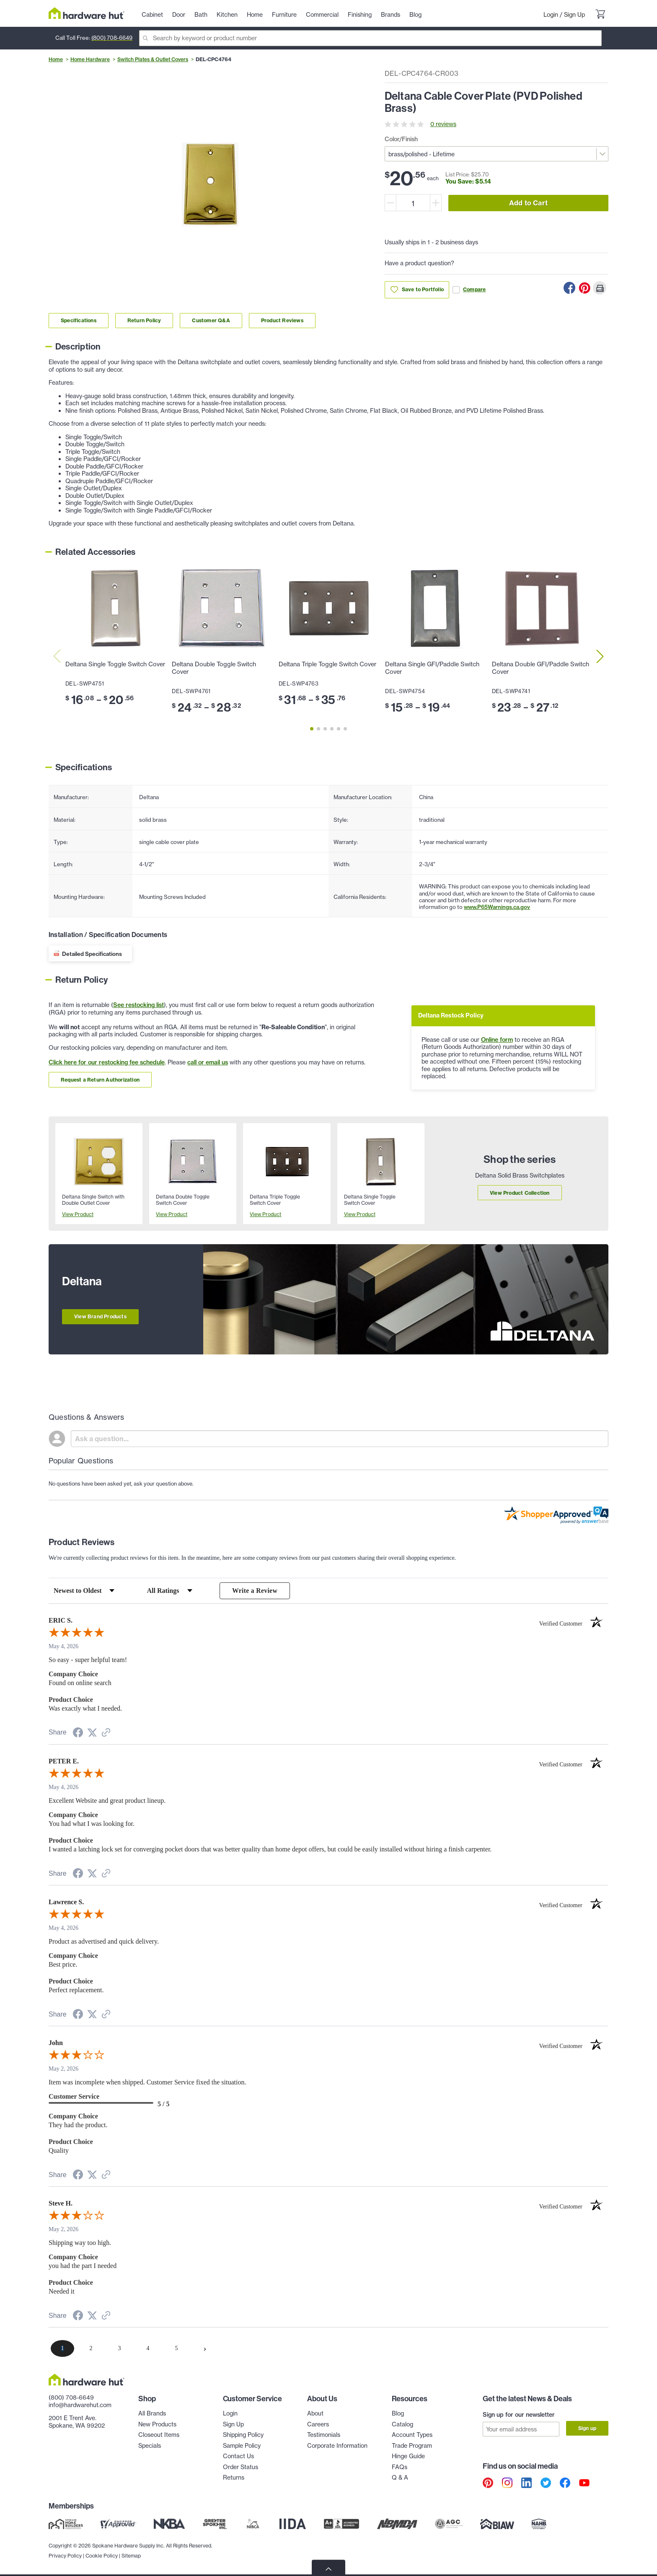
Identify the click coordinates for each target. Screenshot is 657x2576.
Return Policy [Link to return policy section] (144, 320)
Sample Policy (242, 2445)
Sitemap (131, 2555)
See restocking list (138, 1005)
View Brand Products (100, 1316)
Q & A (400, 2478)
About (315, 2414)
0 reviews (443, 124)
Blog (398, 2414)
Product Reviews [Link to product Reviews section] (282, 320)
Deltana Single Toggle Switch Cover (115, 664)
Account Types (412, 2435)
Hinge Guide (408, 2456)
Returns (233, 2478)
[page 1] (62, 2348)
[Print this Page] (599, 288)
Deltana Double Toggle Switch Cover (214, 668)
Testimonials (323, 2435)
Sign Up (574, 14)
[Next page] (205, 2349)
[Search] (370, 38)
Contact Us (238, 2456)
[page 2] (91, 2349)
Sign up (587, 2428)
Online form (497, 1039)
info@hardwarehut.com (80, 2405)
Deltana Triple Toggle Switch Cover (327, 664)
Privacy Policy (65, 2555)
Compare (469, 289)
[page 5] (176, 2349)
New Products (157, 2424)
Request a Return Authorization (100, 1080)
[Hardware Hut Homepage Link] (86, 13)
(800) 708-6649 (111, 37)
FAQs (399, 2467)
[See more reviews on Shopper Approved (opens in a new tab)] (106, 1734)
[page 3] (119, 2349)
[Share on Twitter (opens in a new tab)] (92, 1733)
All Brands (152, 2414)
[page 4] (148, 2349)
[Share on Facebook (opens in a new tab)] (78, 1734)
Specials (149, 2445)
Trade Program (412, 2445)
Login (550, 14)
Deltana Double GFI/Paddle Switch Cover (540, 668)
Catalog (402, 2424)
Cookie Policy (101, 2555)
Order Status (240, 2467)
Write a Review (255, 1590)
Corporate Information (337, 2445)
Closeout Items (158, 2435)
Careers (318, 2424)
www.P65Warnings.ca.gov (497, 907)
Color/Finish (401, 139)
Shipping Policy (243, 2435)
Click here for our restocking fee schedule (107, 1062)
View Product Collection (520, 1193)
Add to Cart (528, 203)
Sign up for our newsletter (519, 2415)
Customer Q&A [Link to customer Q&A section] (211, 320)
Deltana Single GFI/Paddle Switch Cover (432, 668)
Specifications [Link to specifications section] (78, 320)
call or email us (207, 1062)
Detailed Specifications (92, 953)
